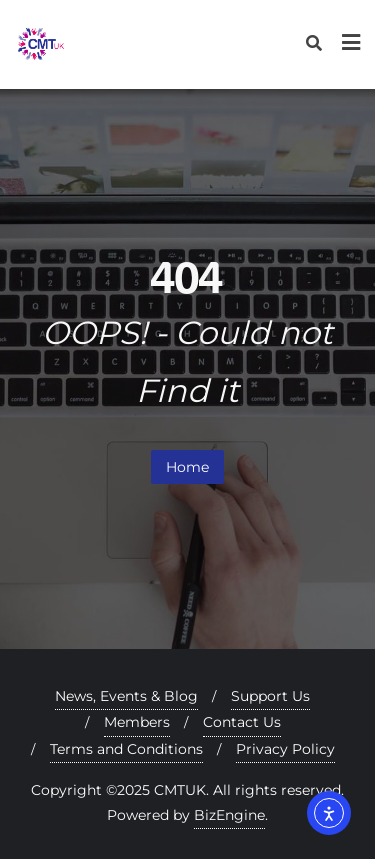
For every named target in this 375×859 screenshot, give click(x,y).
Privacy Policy (285, 749)
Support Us (270, 696)
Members (137, 722)
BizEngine (229, 815)
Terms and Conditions (126, 749)
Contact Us (242, 722)
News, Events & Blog (126, 696)
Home (187, 467)
